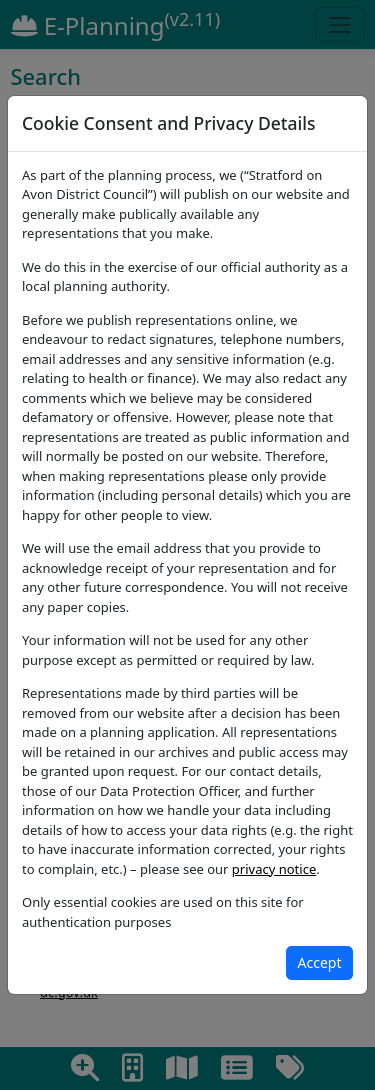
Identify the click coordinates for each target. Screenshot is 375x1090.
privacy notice (274, 869)
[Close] (319, 963)
